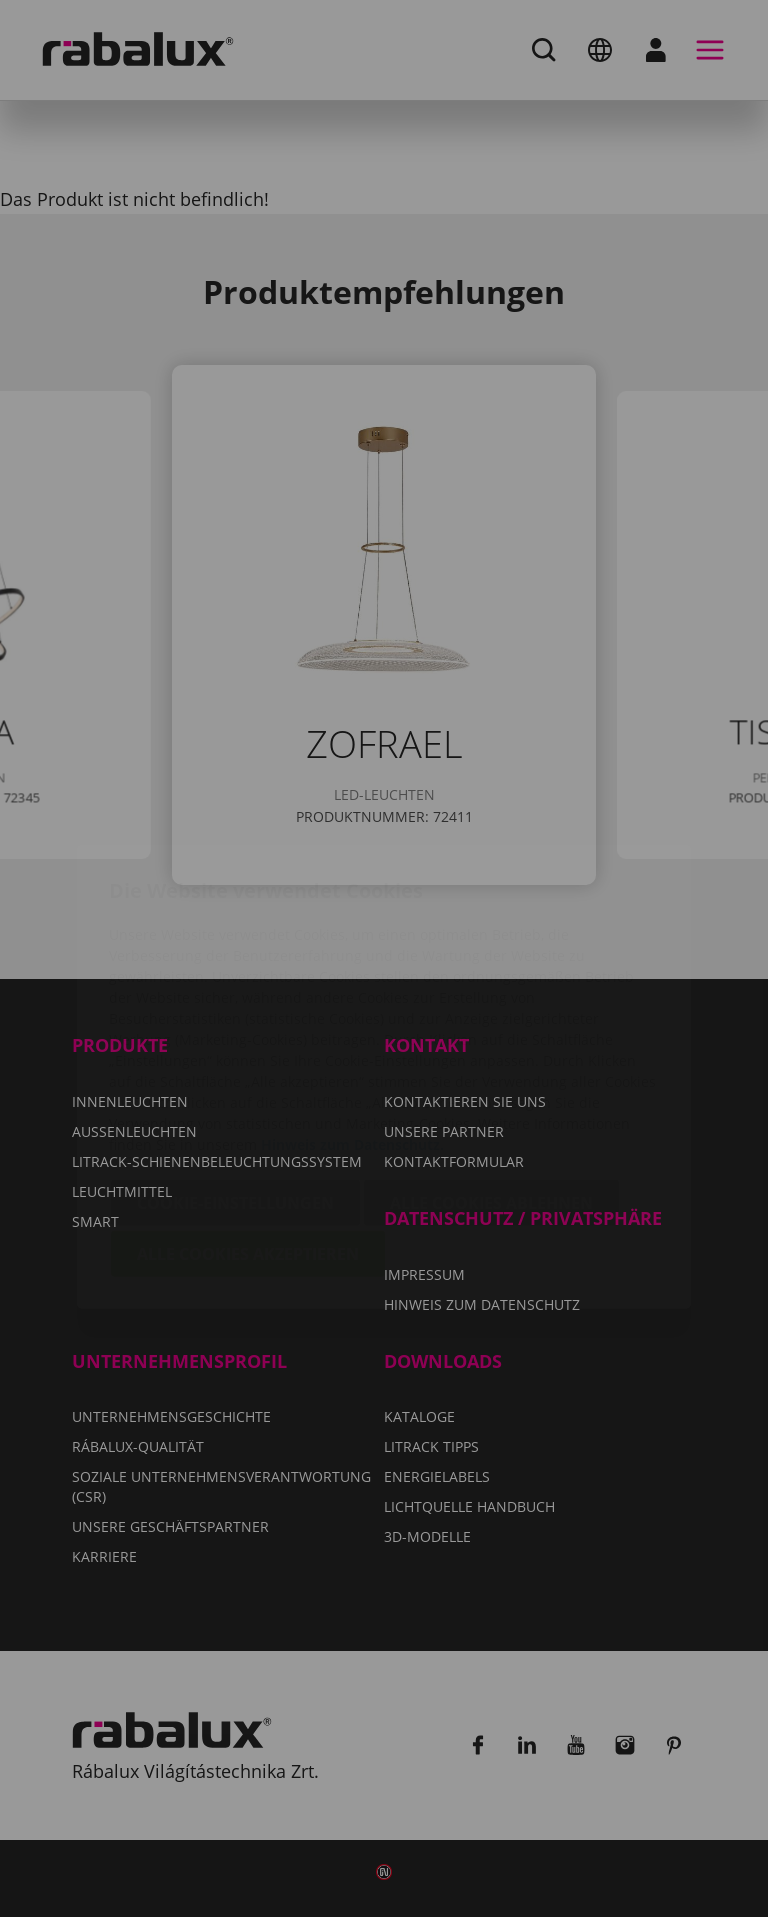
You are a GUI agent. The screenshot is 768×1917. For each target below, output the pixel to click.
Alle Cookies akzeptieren (248, 1136)
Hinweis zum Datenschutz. (352, 1026)
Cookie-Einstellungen (235, 1085)
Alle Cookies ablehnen (491, 1085)
